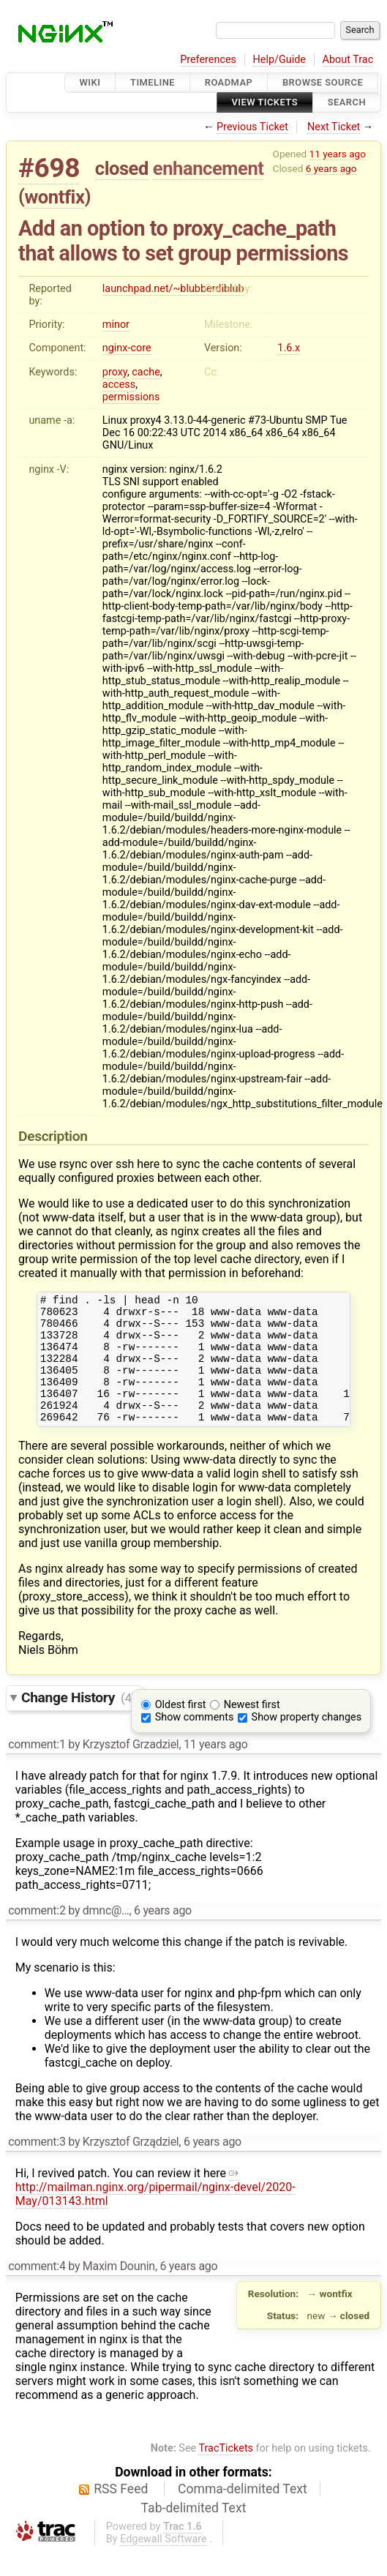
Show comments (194, 1741)
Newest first (252, 1729)
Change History (78, 1721)
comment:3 (36, 2166)
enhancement (208, 168)
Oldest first (180, 1729)
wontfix (55, 197)
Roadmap (229, 82)
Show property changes (306, 1741)
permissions (131, 397)
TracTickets (225, 2472)
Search (347, 102)
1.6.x (288, 348)
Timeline (152, 82)
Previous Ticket (252, 127)
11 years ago (337, 154)
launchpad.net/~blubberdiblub (173, 288)
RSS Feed (121, 2513)
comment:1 (36, 1768)
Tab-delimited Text (194, 2532)
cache (145, 372)
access (118, 384)
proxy (114, 372)
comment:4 (36, 2290)
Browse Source (322, 82)
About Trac (348, 59)
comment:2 (36, 1935)
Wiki (90, 82)
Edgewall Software (163, 2563)
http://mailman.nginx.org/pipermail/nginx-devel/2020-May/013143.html (155, 2211)
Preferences (208, 59)
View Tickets (265, 102)
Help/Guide (279, 59)
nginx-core (126, 348)
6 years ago (331, 168)
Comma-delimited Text (242, 2513)
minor (115, 324)
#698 (49, 168)
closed (122, 168)
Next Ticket (333, 127)
